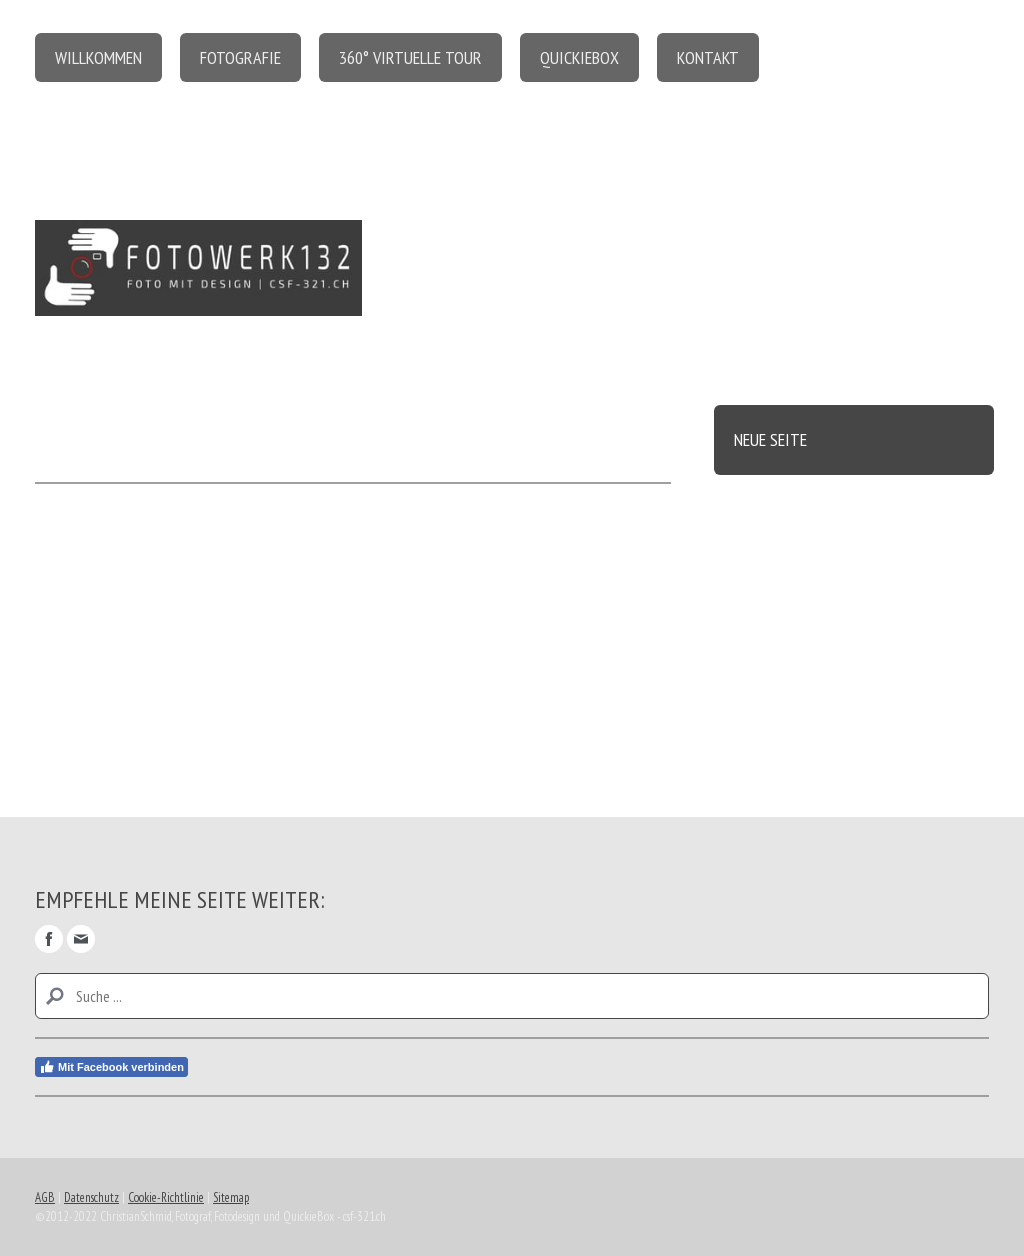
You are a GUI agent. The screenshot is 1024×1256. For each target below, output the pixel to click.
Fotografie (240, 57)
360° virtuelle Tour (410, 57)
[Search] (512, 996)
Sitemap (231, 1197)
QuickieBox (579, 57)
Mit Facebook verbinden (111, 1067)
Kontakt (708, 57)
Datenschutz (91, 1197)
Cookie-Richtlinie (166, 1197)
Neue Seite (770, 439)
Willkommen (98, 57)
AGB (45, 1197)
